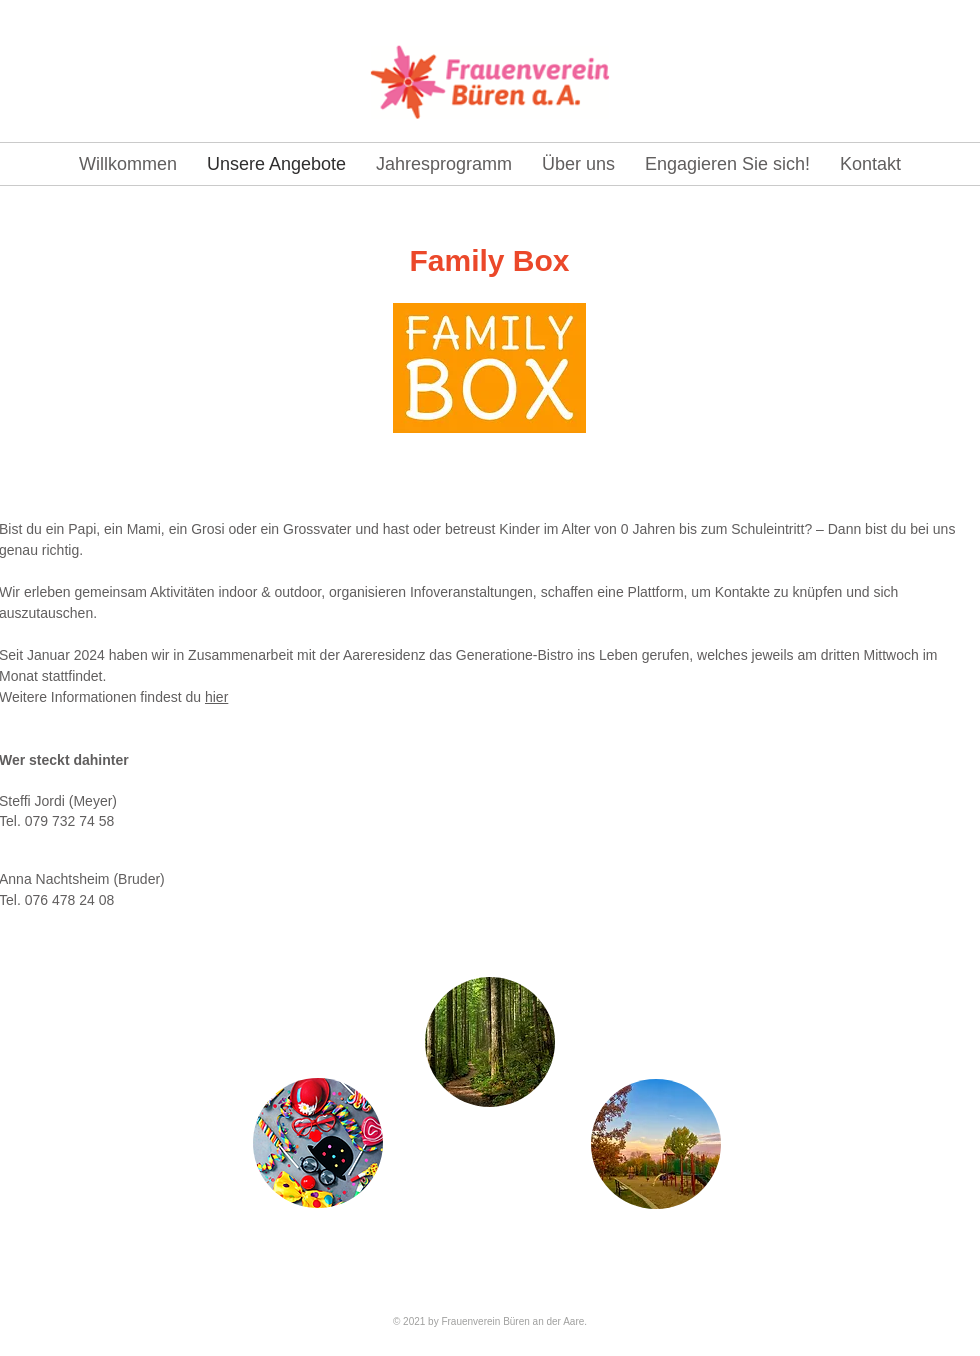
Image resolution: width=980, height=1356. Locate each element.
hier (216, 697)
